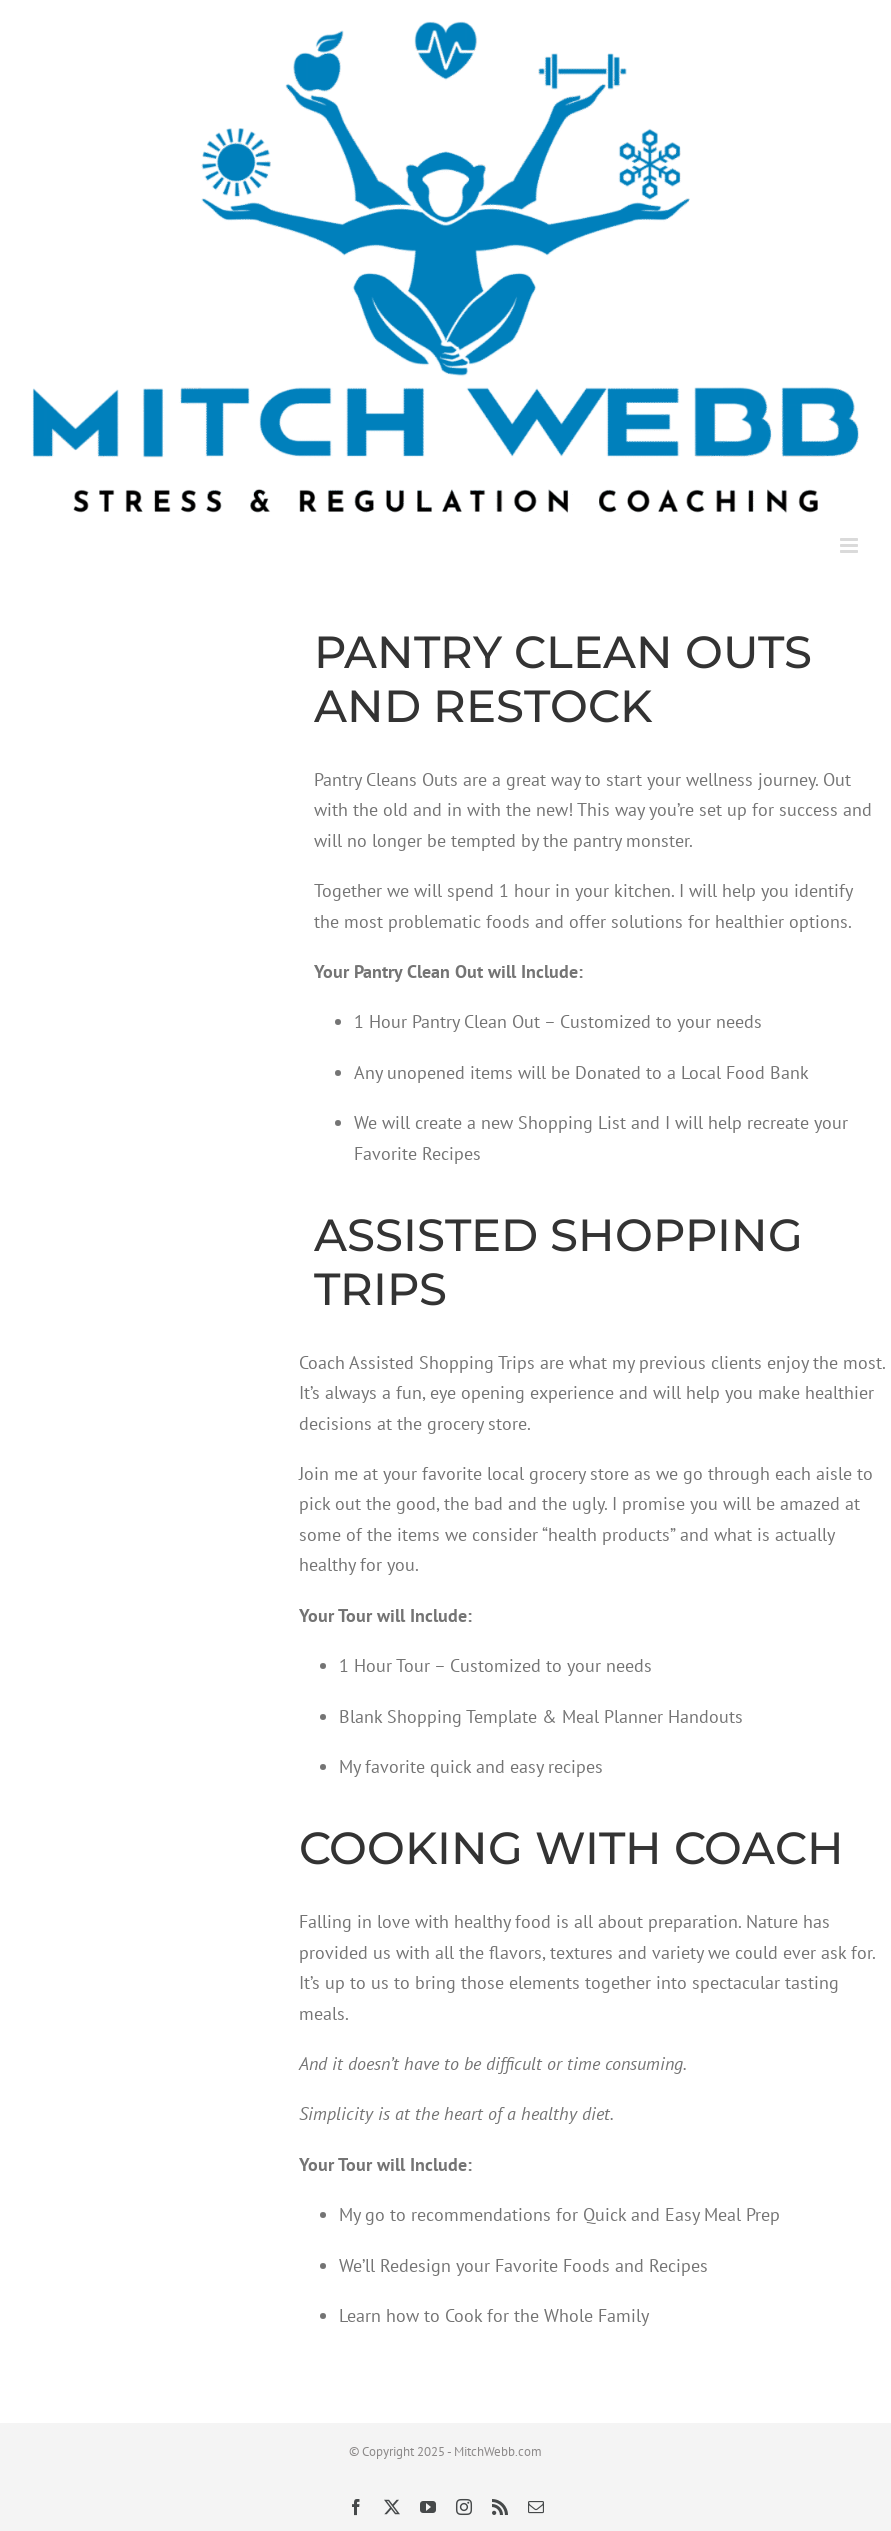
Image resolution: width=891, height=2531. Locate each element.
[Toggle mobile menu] (850, 545)
